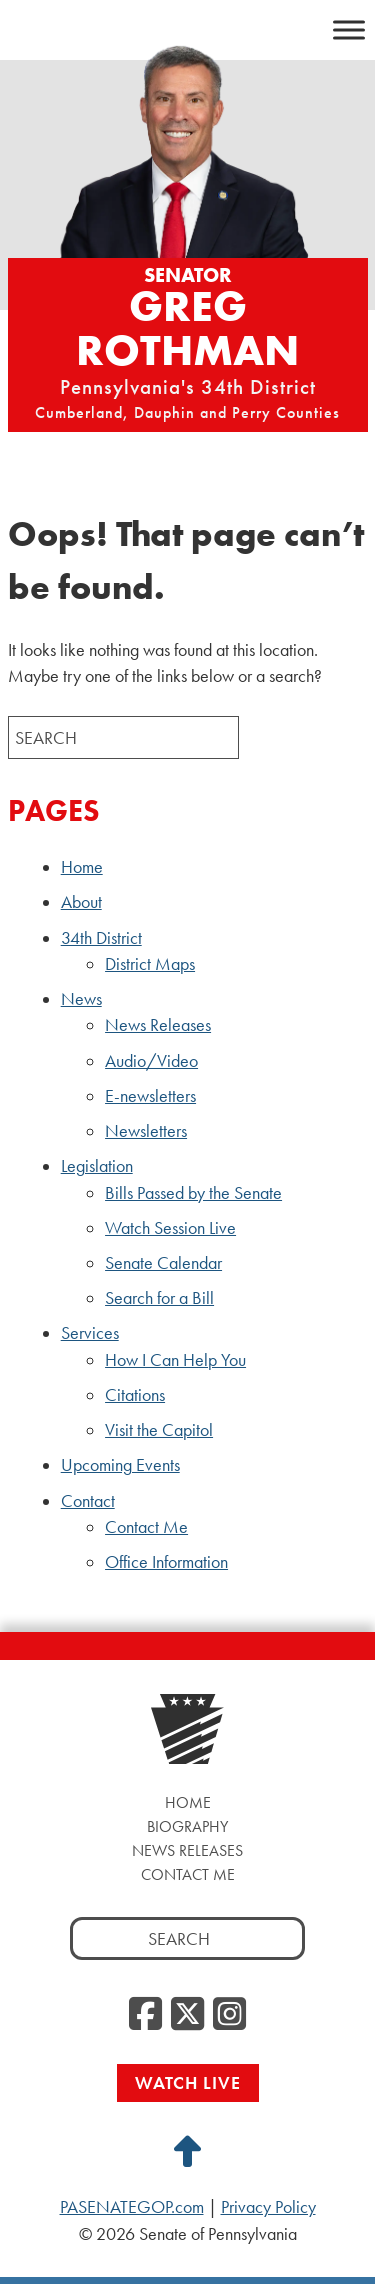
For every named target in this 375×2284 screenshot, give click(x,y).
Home (82, 867)
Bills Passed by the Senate (193, 1193)
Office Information (166, 1562)
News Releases (158, 1025)
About (81, 902)
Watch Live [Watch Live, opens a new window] (188, 2082)
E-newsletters (150, 1096)
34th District (101, 938)
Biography (187, 1826)
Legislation (97, 1166)
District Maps (150, 964)
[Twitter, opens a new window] (187, 2015)
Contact (88, 1501)
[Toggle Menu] (349, 29)
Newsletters (146, 1131)
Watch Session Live (170, 1228)
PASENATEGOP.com (132, 2207)
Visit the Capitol (159, 1430)
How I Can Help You (175, 1360)
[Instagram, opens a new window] (229, 2015)
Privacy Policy (268, 2207)
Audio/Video (151, 1061)
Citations (135, 1395)
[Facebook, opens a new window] (145, 2015)
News (81, 999)
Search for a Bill (159, 1298)
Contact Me (146, 1527)
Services (90, 1333)
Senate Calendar (163, 1263)
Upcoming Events (120, 1465)
